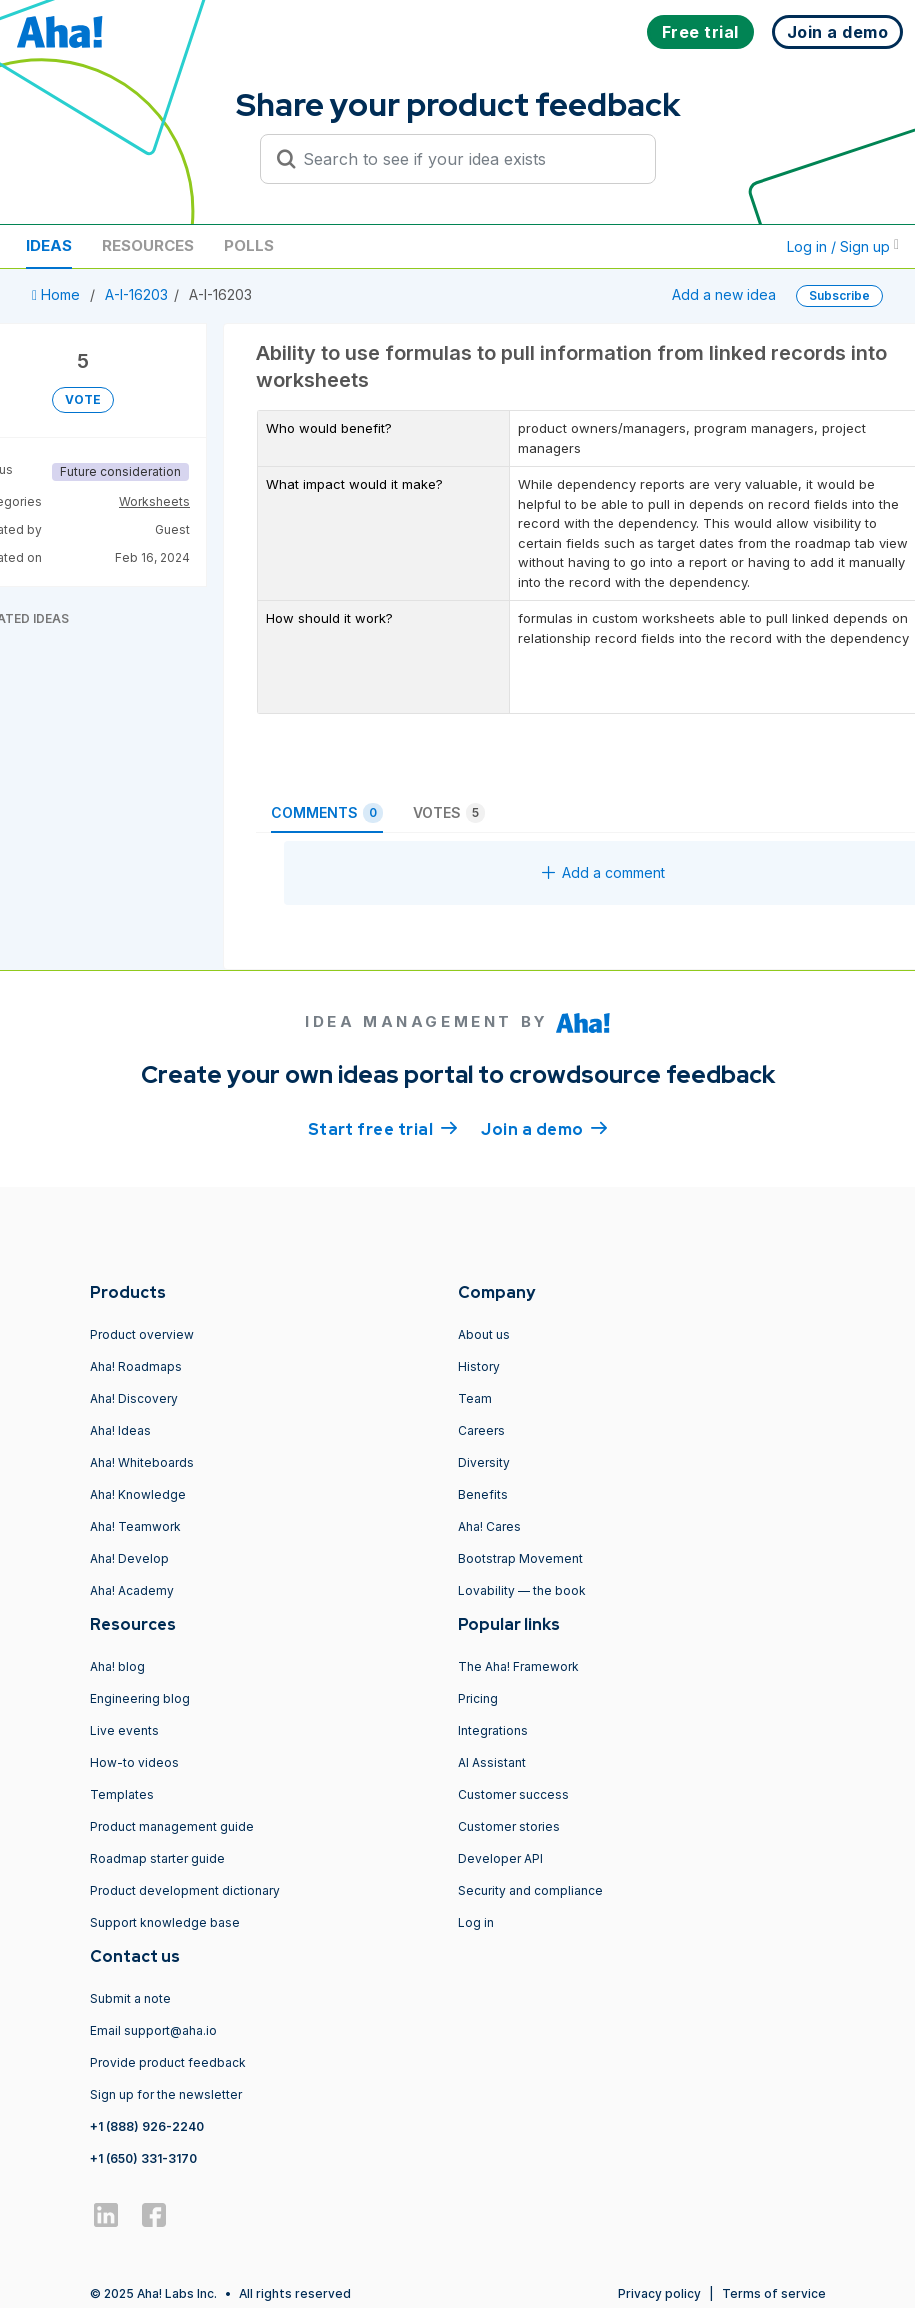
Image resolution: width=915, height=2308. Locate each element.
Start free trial (383, 1128)
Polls (249, 245)
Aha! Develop (129, 1558)
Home (58, 294)
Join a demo (544, 1128)
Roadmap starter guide (157, 1858)
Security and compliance (530, 1890)
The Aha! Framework (518, 1666)
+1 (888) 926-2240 (147, 2126)
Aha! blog (117, 1666)
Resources (148, 245)
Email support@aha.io (153, 2030)
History (479, 1366)
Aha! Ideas (120, 1430)
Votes (449, 813)
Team (475, 1398)
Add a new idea (724, 294)
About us (484, 1334)
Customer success (513, 1794)
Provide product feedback (168, 2062)
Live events (124, 1730)
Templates (122, 1794)
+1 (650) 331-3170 (143, 2158)
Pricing (478, 1698)
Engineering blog (140, 1698)
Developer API (500, 1858)
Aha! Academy (132, 1590)
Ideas (49, 245)
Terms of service (774, 2293)
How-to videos (134, 1762)
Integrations (493, 1730)
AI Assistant (492, 1762)
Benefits (483, 1494)
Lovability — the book (522, 1590)
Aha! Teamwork (135, 1526)
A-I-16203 (136, 294)
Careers (481, 1430)
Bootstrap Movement (520, 1558)
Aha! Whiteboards (142, 1462)
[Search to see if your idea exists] (467, 159)
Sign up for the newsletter (166, 2094)
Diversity (484, 1462)
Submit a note (130, 1998)
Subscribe (839, 295)
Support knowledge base (165, 1922)
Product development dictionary (185, 1890)
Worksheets (154, 501)
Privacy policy (659, 2293)
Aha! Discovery (134, 1398)
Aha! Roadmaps (136, 1366)
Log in (476, 1922)
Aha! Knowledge (138, 1494)
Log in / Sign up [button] (843, 246)
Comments (327, 813)
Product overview (142, 1334)
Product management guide (172, 1826)
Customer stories (509, 1826)
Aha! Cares (489, 1526)
